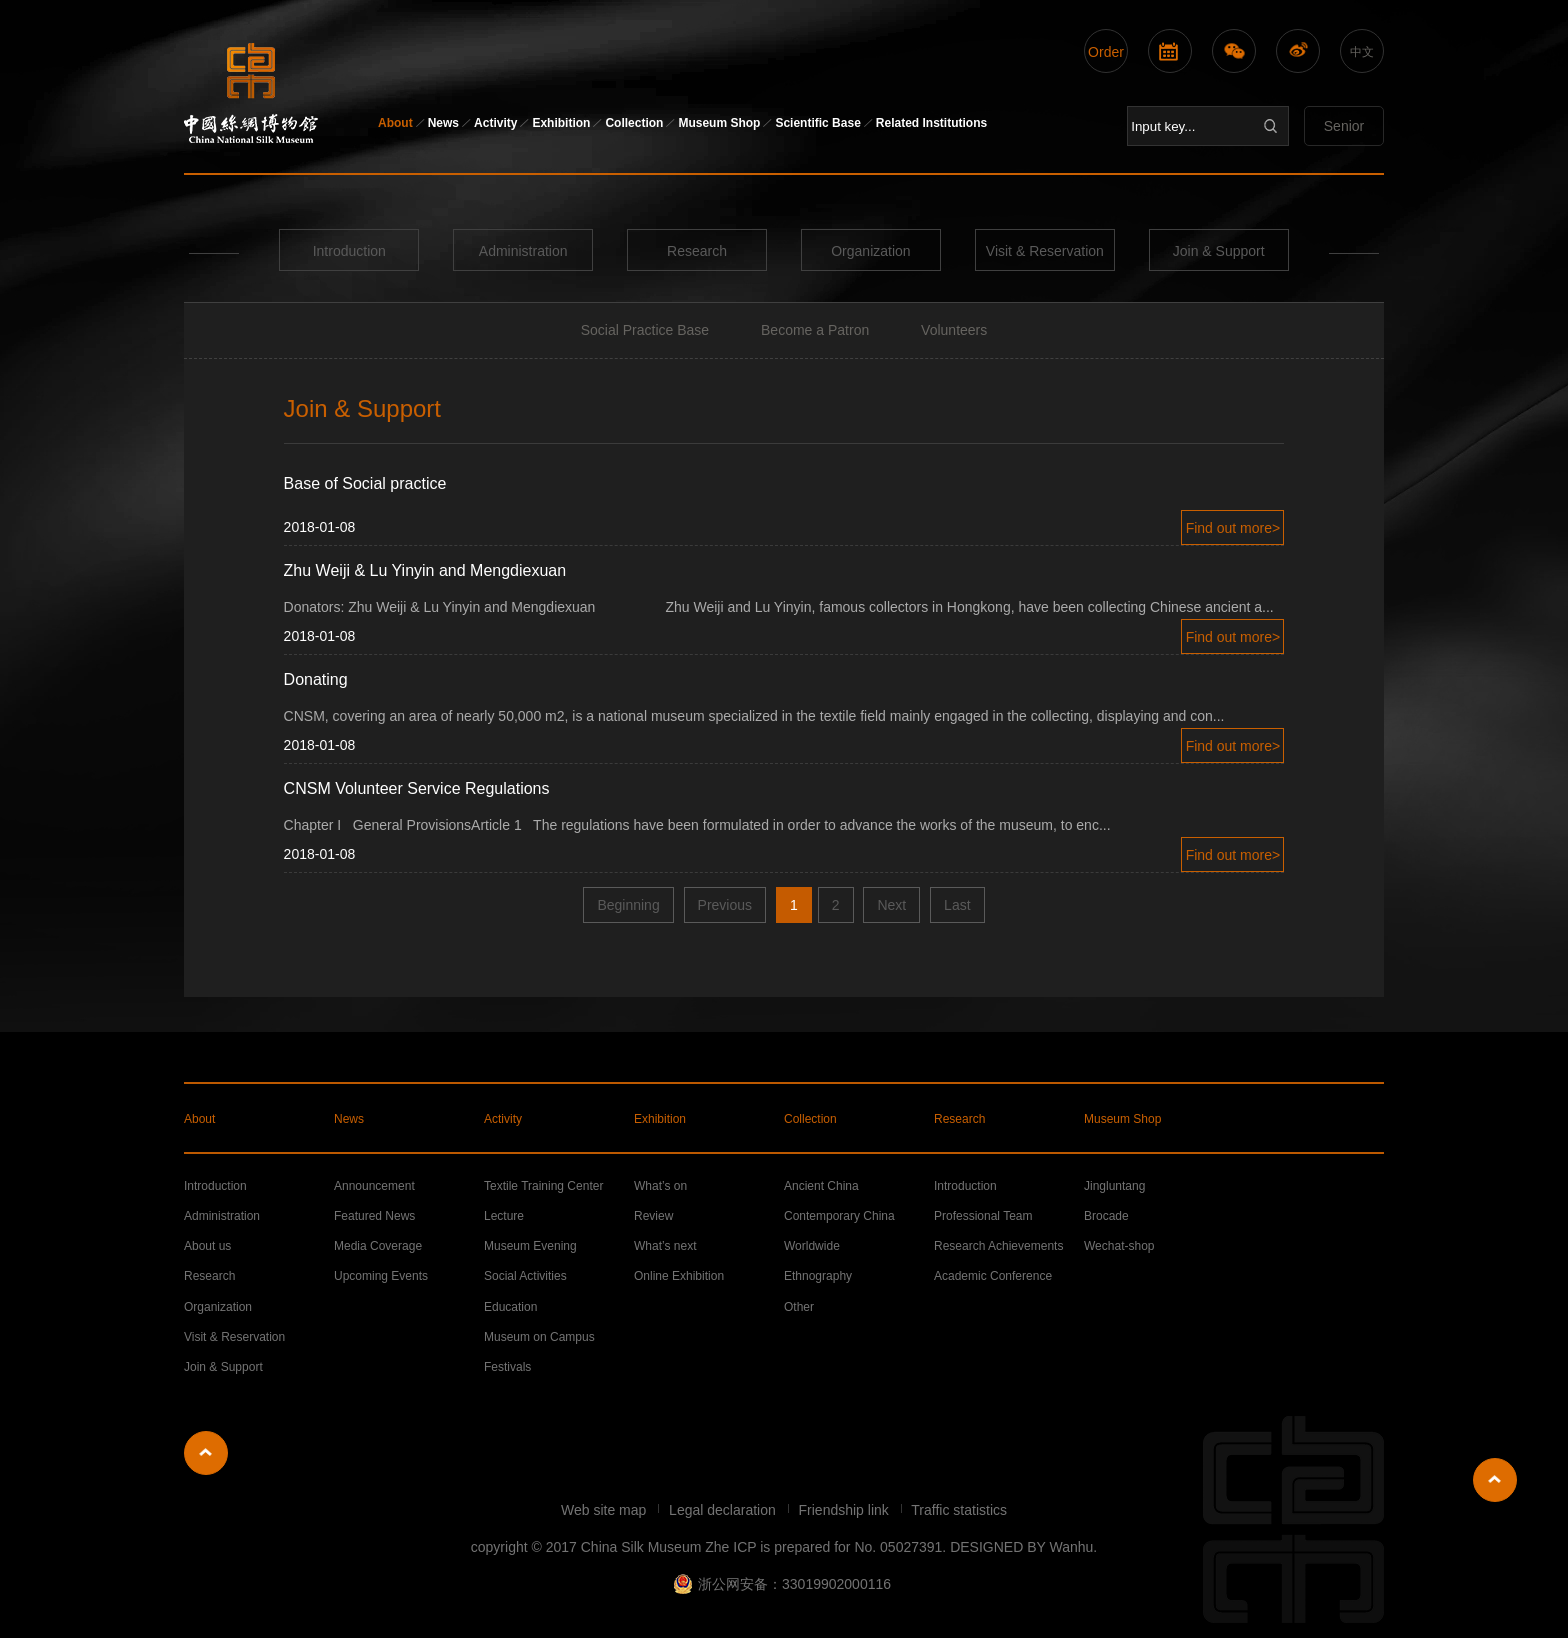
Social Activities (525, 1276)
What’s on (660, 1186)
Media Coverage (378, 1246)
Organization (870, 251)
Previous (725, 905)
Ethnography (818, 1276)
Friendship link (846, 1510)
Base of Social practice (365, 483)
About (395, 123)
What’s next (665, 1246)
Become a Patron (815, 330)
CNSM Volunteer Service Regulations (417, 788)
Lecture (504, 1216)
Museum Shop (719, 123)
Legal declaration (724, 1510)
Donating (316, 679)
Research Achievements (998, 1246)
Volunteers (954, 330)
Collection (634, 123)
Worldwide (812, 1246)
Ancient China (821, 1186)
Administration (523, 251)
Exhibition (561, 123)
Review (653, 1216)
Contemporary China (839, 1216)
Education (510, 1307)
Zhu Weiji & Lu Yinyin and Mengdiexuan (425, 570)
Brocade (1106, 1216)
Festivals (507, 1367)
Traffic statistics (959, 1510)
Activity (495, 123)
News (443, 123)
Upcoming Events (381, 1276)
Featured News (374, 1216)
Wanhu (1071, 1547)
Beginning (628, 905)
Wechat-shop (1119, 1246)
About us (207, 1246)
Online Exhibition (679, 1276)
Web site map (605, 1510)
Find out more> (1233, 528)
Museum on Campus (539, 1337)
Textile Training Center (543, 1186)
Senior (1344, 126)
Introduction (349, 251)
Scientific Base (817, 123)
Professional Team (983, 1216)
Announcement (374, 1186)
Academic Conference (993, 1276)
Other (799, 1307)
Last (957, 905)
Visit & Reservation (1045, 251)
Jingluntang (1114, 1186)
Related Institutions (931, 123)
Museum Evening (530, 1246)
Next (891, 905)
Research (697, 251)
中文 (1362, 52)
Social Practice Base (645, 330)
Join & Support (1219, 251)
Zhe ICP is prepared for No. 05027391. (825, 1547)
